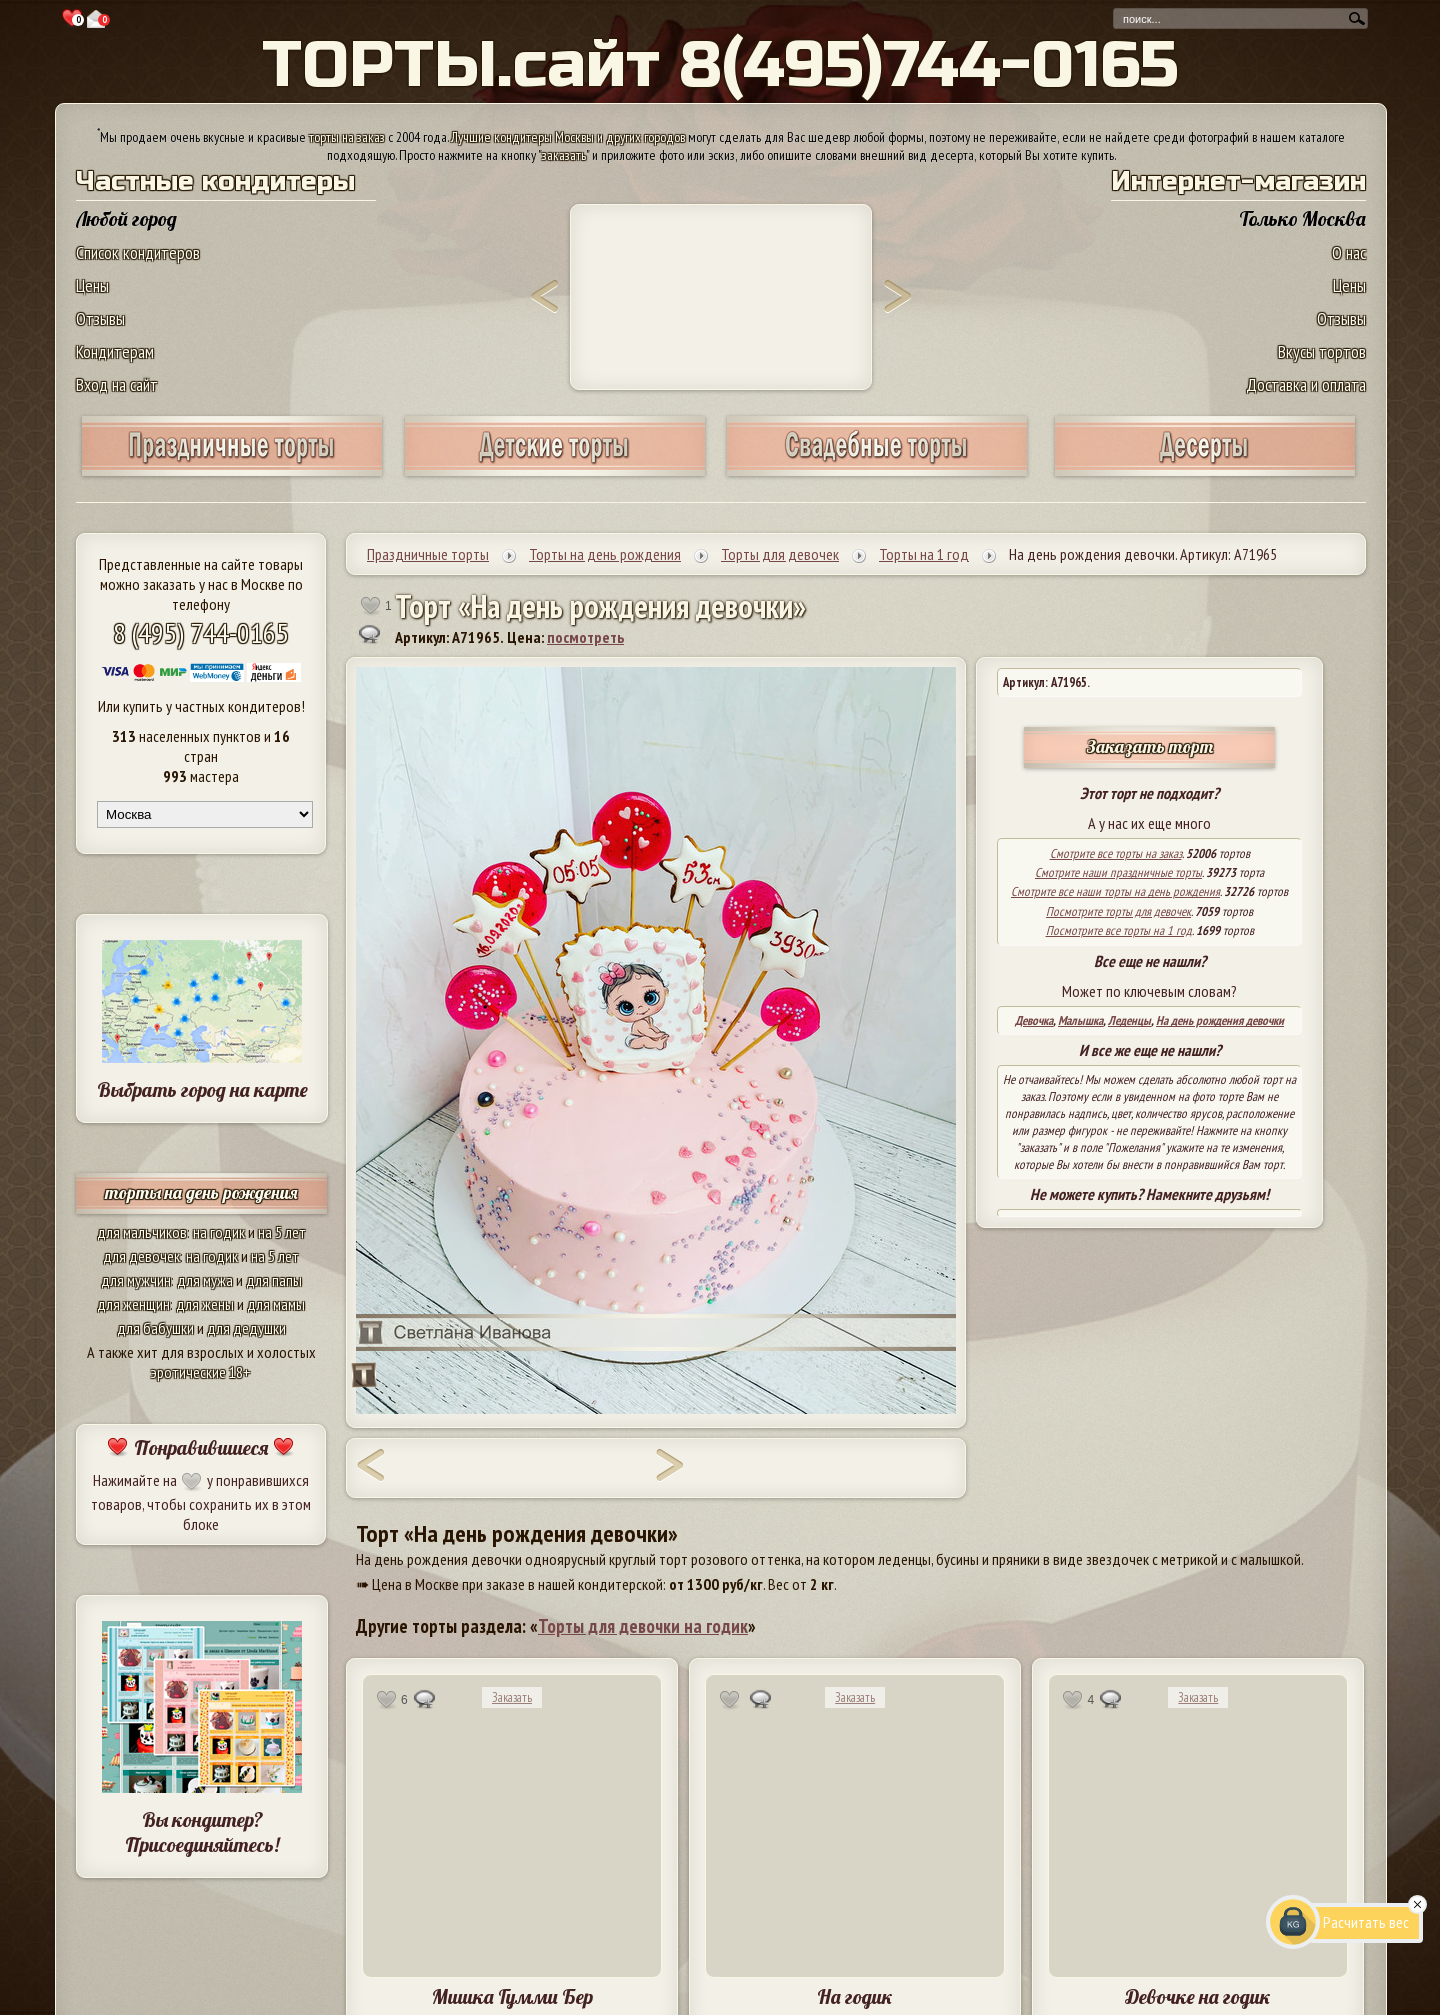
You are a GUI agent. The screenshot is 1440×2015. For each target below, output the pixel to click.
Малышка (1080, 1020)
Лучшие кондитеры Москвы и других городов (568, 137)
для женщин (133, 1304)
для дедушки (246, 1328)
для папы (274, 1280)
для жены (205, 1304)
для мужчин (136, 1280)
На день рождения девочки (1220, 1020)
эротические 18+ (201, 1372)
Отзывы (100, 318)
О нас (1349, 252)
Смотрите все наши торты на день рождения (1115, 891)
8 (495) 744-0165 (201, 632)
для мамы (276, 1304)
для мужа (205, 1280)
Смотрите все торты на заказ (1116, 853)
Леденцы (1129, 1020)
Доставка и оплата (1306, 384)
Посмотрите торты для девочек (1118, 911)
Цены (92, 285)
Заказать (512, 1697)
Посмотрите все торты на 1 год (1119, 930)
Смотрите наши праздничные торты (1118, 872)
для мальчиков (142, 1232)
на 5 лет (282, 1232)
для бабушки (155, 1328)
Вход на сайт (117, 384)
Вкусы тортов (1322, 351)
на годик (219, 1232)
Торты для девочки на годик (643, 1626)
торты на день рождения (201, 1192)
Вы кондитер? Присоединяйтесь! (202, 1832)
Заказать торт (1150, 746)
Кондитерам (115, 351)
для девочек (141, 1256)
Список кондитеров (138, 252)
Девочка (1034, 1020)
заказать (564, 155)
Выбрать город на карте (202, 1089)
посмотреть (585, 637)
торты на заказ (347, 137)
